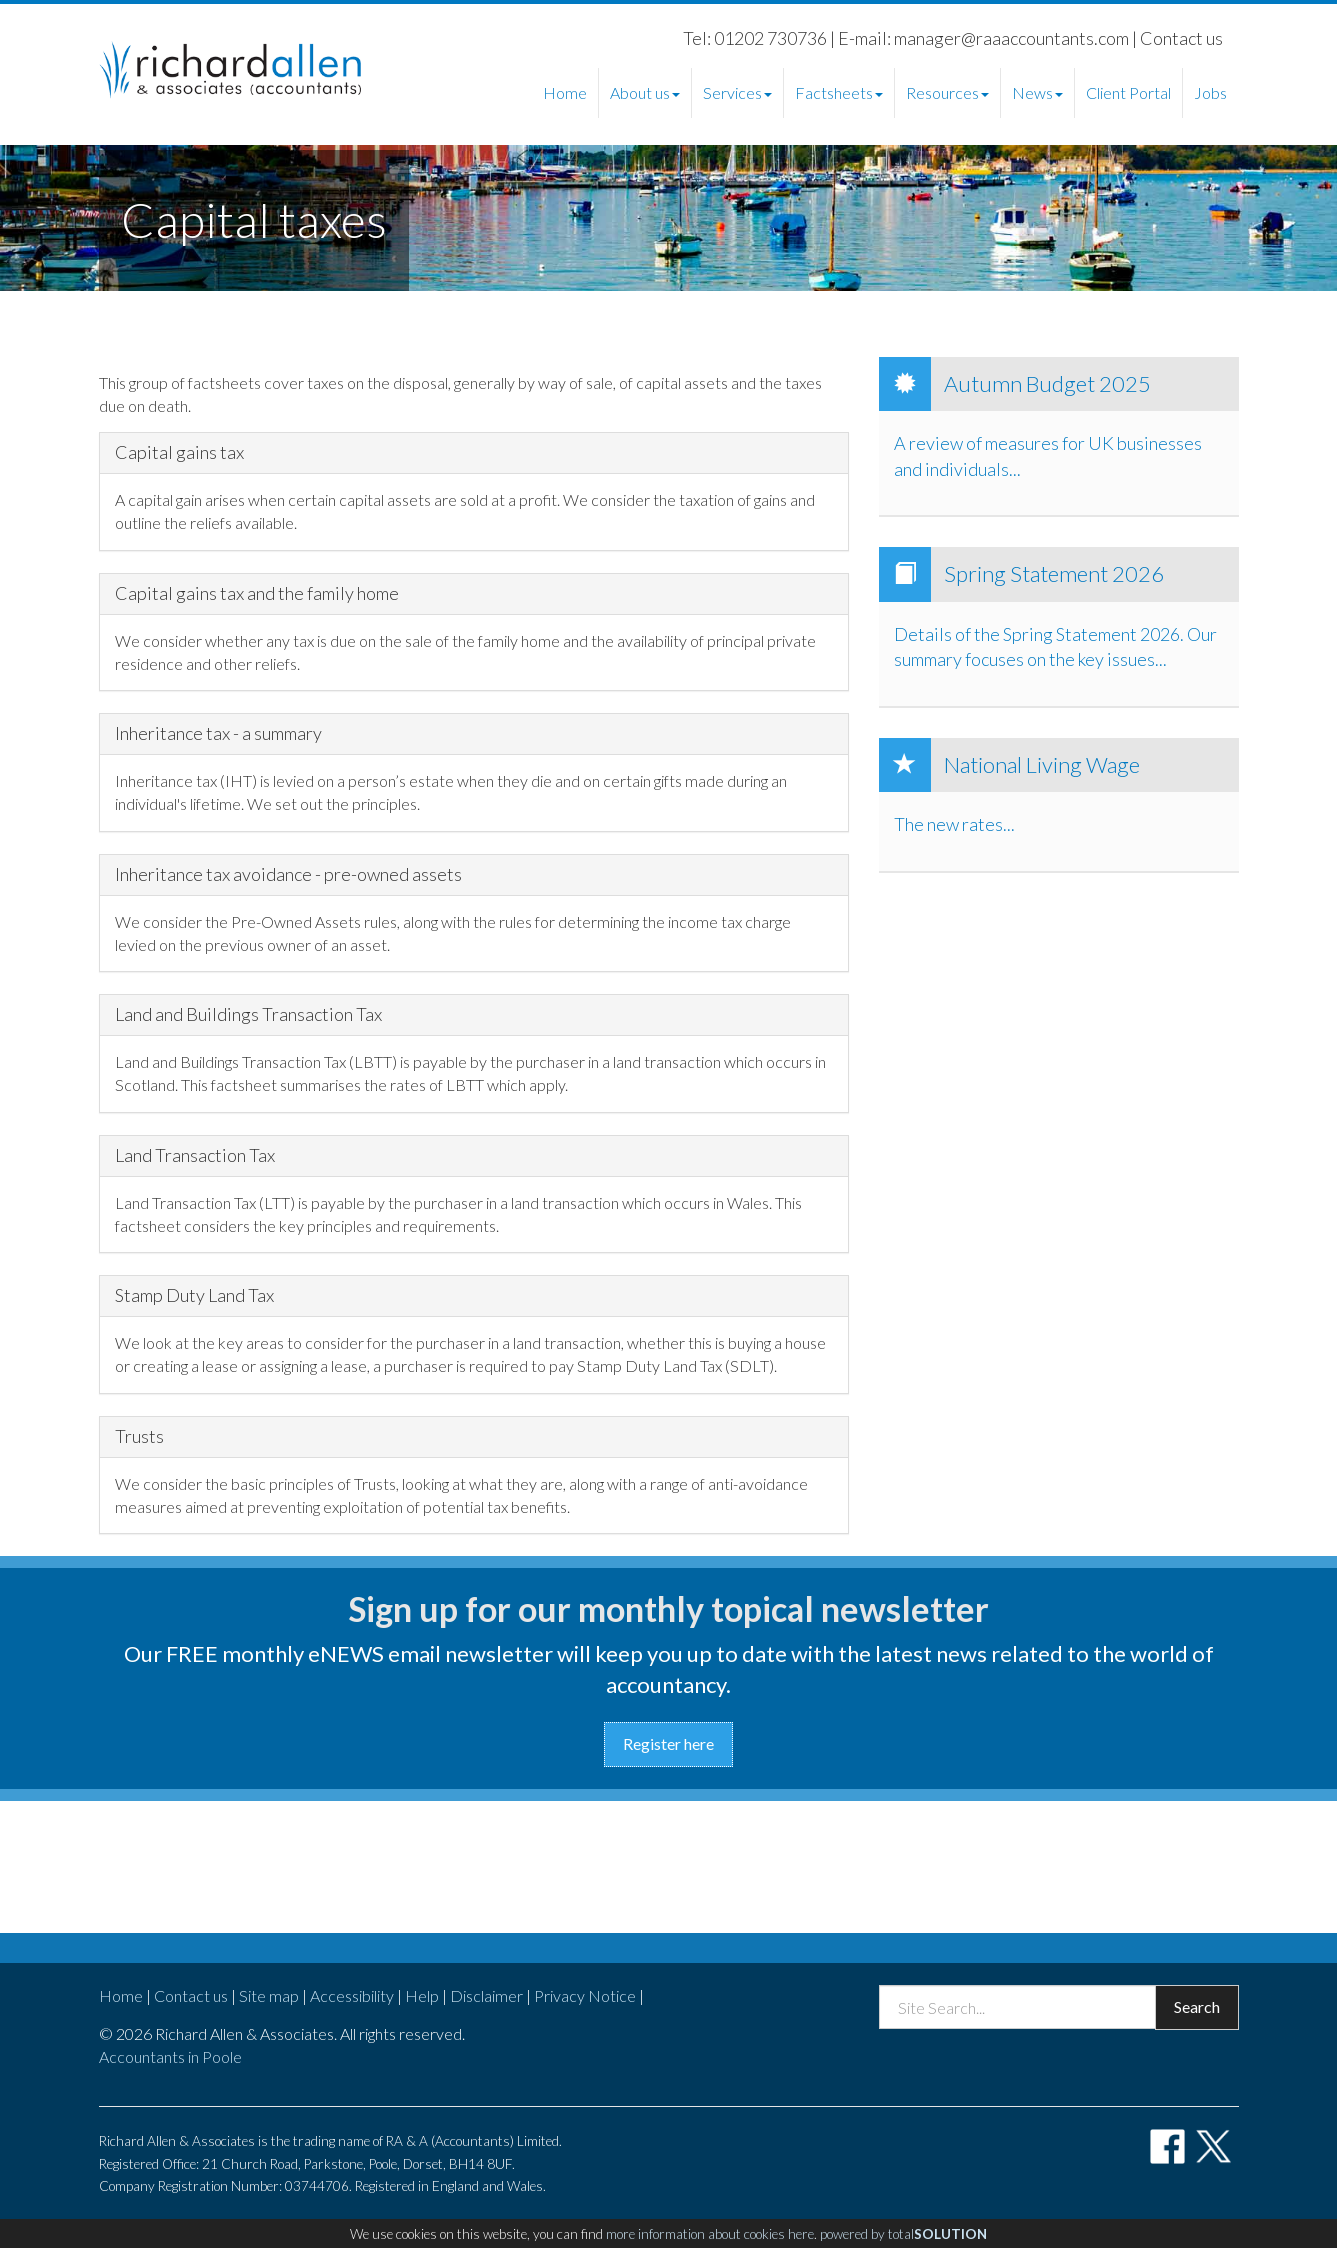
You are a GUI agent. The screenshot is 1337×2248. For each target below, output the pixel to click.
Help (422, 1995)
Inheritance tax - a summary (218, 734)
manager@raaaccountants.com (1011, 38)
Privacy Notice (585, 1995)
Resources (947, 92)
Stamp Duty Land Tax (194, 1296)
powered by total (903, 2234)
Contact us (1181, 38)
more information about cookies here (710, 2234)
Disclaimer (486, 1995)
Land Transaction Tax (195, 1156)
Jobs (1210, 92)
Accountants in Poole (170, 2056)
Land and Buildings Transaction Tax (248, 1015)
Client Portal (1128, 92)
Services (737, 92)
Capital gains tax (179, 453)
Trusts (139, 1437)
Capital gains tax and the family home (257, 594)
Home (565, 92)
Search (1197, 2006)
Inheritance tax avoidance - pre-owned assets (288, 875)
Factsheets (839, 92)
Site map (269, 1995)
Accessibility (352, 1995)
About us (645, 92)
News (1037, 92)
